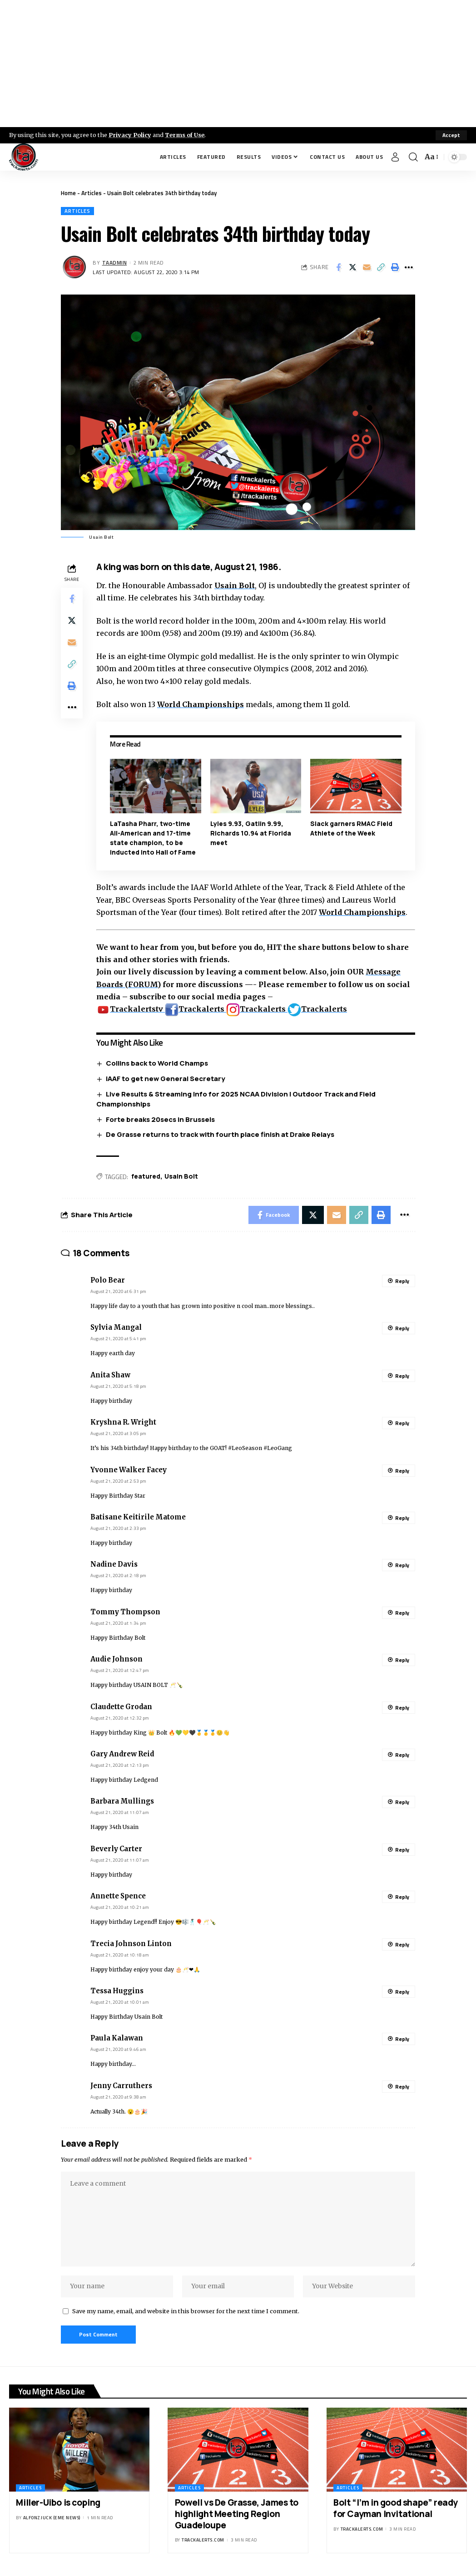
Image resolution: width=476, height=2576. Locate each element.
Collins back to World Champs (157, 1063)
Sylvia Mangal (116, 1327)
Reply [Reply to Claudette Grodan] (402, 1707)
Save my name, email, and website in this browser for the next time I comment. (185, 2311)
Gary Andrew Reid (122, 1754)
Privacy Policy (130, 134)
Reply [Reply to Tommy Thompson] (402, 1612)
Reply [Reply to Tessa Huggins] (402, 1991)
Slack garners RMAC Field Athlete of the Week (351, 828)
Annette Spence (118, 1896)
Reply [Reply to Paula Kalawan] (402, 2039)
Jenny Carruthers (121, 2086)
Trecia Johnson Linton (131, 1944)
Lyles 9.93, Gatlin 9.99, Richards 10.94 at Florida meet (250, 833)
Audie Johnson (116, 1659)
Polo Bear (107, 1280)
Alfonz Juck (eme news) (51, 2517)
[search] (413, 157)
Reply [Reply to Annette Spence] (402, 1897)
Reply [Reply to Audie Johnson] (402, 1660)
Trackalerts (195, 1008)
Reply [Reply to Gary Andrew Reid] (402, 1754)
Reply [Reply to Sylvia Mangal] (402, 1328)
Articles (91, 192)
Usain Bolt (234, 585)
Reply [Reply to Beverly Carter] (402, 1849)
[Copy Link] (380, 267)
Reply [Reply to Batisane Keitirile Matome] (402, 1518)
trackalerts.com (203, 2540)
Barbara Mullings (122, 1801)
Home (68, 192)
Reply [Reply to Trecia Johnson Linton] (402, 1944)
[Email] (366, 267)
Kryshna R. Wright (123, 1422)
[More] (408, 267)
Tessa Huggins (117, 1991)
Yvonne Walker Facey (128, 1470)
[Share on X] (352, 267)
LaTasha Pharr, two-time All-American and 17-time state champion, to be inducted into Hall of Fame (153, 837)
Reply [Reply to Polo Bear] (402, 1281)
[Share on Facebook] (338, 267)
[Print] (394, 267)
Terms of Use (184, 134)
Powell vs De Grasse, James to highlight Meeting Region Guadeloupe (236, 2514)
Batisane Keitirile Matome (138, 1517)
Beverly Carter (116, 1849)
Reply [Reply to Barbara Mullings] (402, 1802)
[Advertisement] (238, 63)
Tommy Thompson (125, 1612)
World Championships (200, 704)
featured (145, 1176)
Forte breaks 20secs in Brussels (160, 1119)
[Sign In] (395, 157)
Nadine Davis (114, 1564)
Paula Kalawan (116, 2038)
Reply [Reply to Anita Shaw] (402, 1376)
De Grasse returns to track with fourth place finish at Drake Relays (220, 1134)
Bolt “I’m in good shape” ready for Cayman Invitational (395, 2508)
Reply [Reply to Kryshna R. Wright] (402, 1423)
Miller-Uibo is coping (58, 2502)
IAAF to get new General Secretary (165, 1078)
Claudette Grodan (121, 1707)
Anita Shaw (110, 1375)
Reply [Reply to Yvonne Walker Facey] (402, 1470)
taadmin (114, 262)
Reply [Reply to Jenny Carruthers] (402, 2086)
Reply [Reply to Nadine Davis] (402, 1565)
